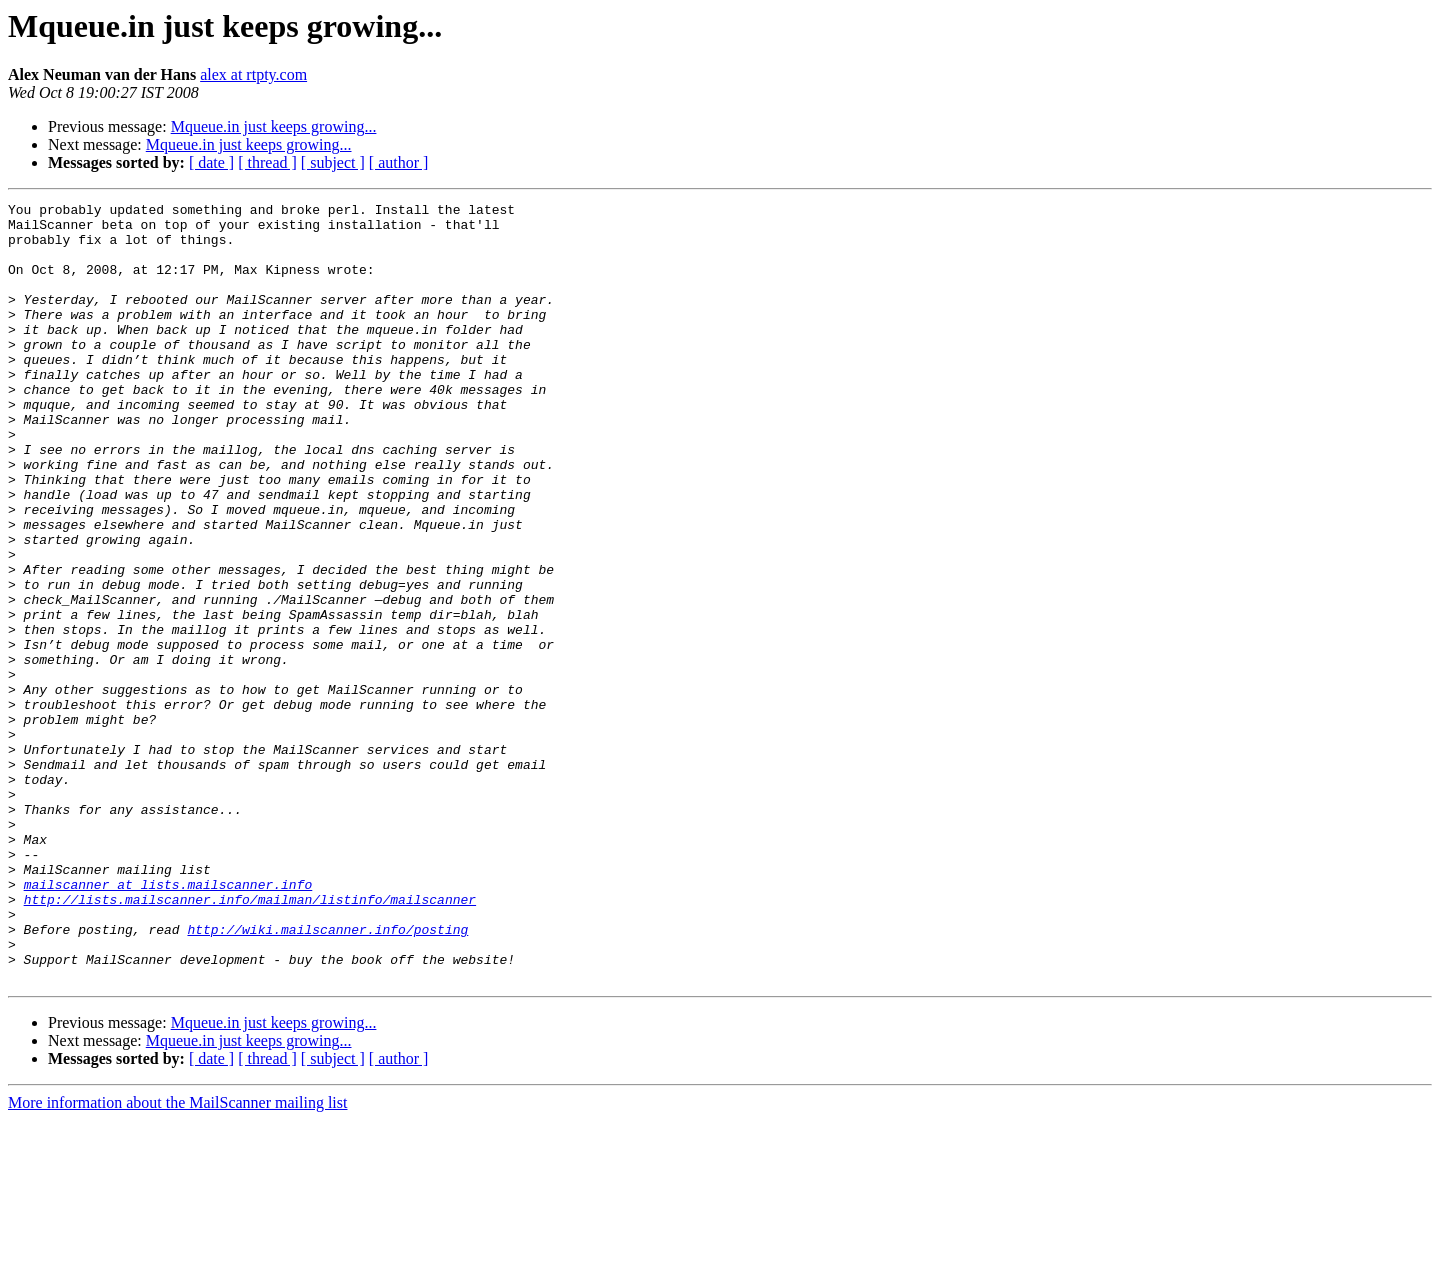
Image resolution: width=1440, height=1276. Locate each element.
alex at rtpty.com (253, 74)
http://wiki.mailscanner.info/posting (327, 1076)
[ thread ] (267, 162)
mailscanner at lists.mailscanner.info (168, 1022)
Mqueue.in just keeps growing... (274, 126)
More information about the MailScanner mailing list (177, 1258)
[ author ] (399, 162)
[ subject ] (333, 162)
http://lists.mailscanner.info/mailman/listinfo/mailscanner (250, 1040)
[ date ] (211, 162)
